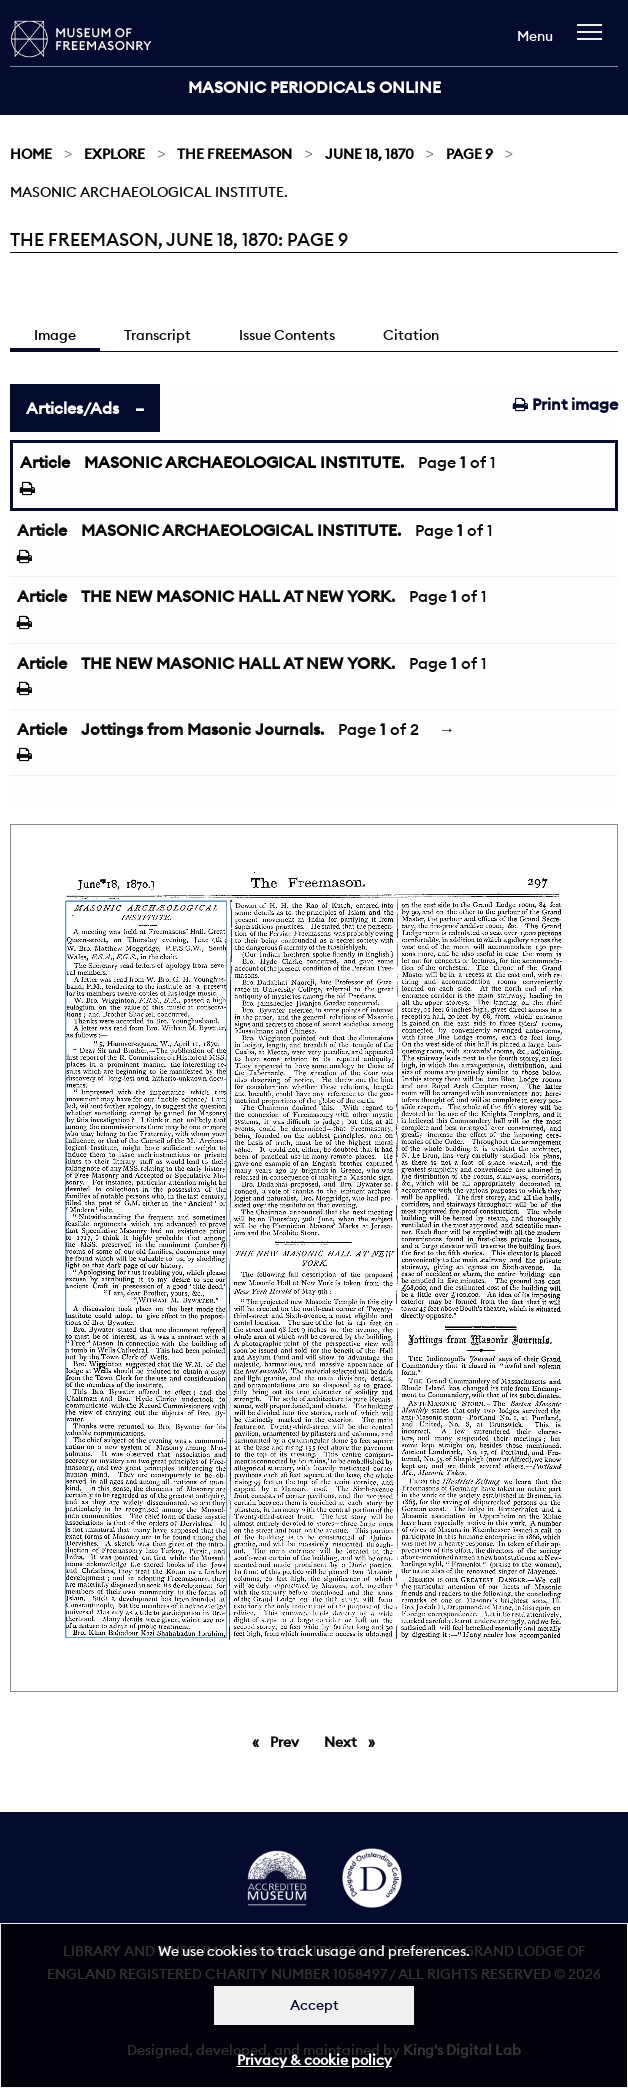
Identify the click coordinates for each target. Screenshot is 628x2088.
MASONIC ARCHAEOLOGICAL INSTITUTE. (244, 462)
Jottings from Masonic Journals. (202, 729)
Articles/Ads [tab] (72, 408)
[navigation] (594, 41)
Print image (565, 404)
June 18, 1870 (369, 154)
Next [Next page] (354, 1741)
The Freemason (234, 154)
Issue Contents (287, 335)
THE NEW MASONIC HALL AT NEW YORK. (238, 596)
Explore (114, 154)
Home (31, 154)
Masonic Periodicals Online (314, 87)
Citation (411, 335)
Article (45, 462)
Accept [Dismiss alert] (314, 2005)
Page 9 (469, 154)
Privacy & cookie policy (314, 2060)
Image (55, 335)
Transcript (157, 335)
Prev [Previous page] (288, 1741)
